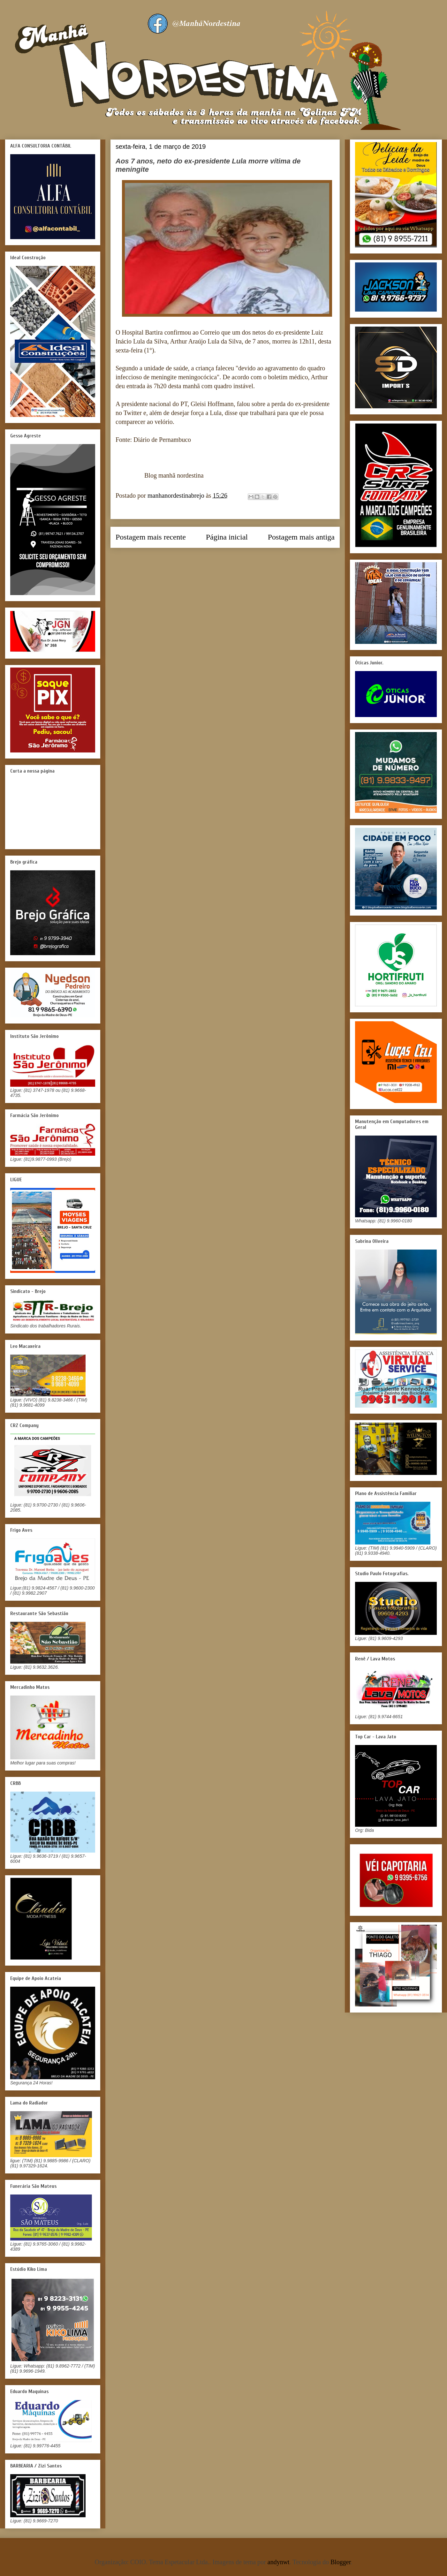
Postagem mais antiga (301, 537)
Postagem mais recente (151, 537)
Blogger (340, 2561)
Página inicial (227, 537)
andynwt (279, 2561)
